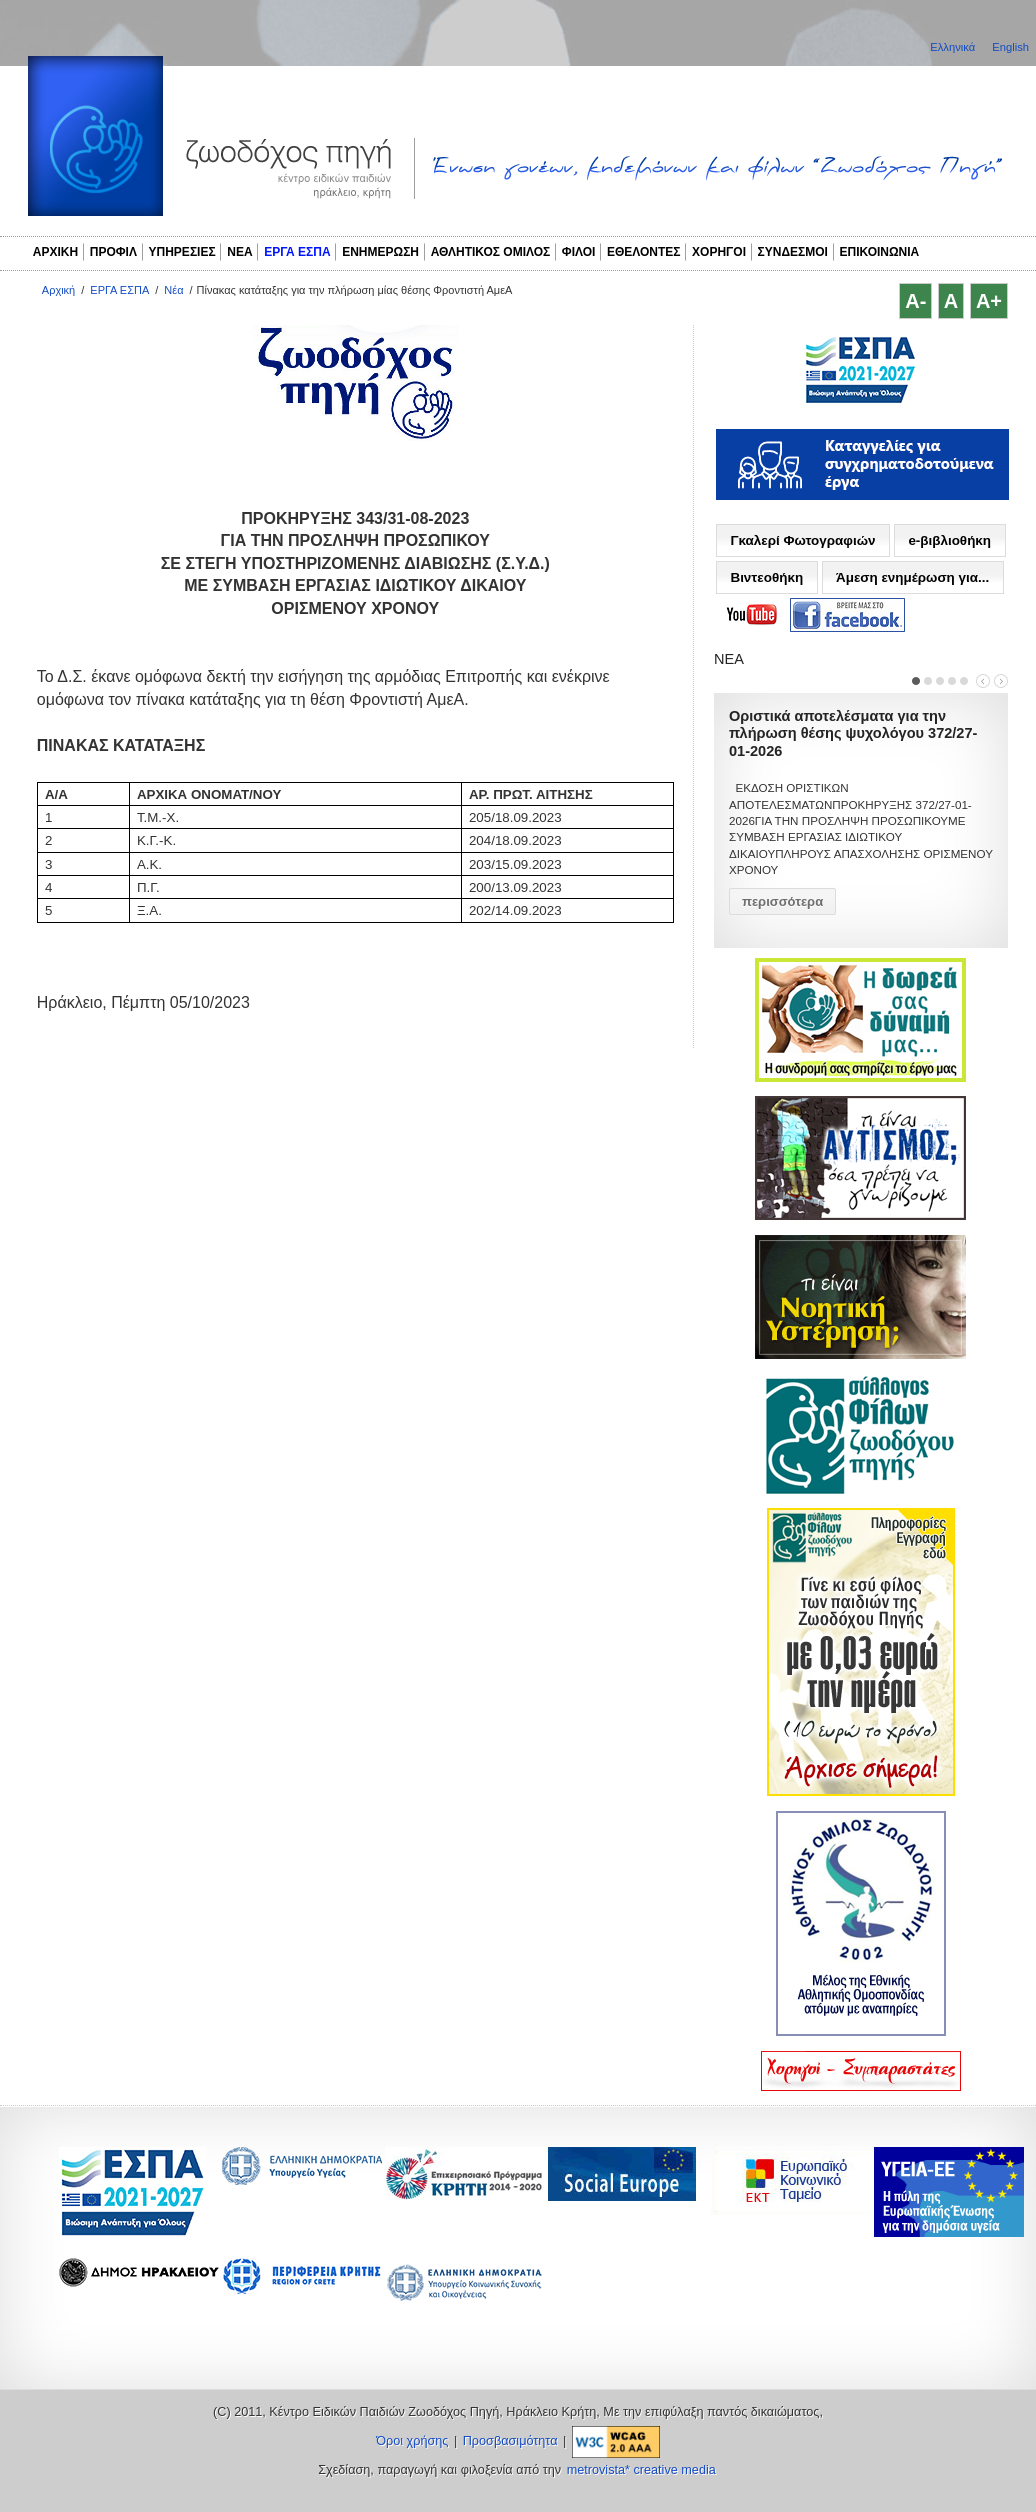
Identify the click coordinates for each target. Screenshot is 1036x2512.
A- (915, 301)
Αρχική (58, 290)
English (1010, 47)
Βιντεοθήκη (766, 577)
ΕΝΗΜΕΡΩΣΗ (380, 252)
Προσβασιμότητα (510, 2441)
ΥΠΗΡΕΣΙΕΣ (182, 252)
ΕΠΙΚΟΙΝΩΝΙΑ (880, 252)
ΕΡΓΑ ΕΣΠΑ (297, 252)
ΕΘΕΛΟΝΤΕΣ (644, 252)
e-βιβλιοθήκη (949, 540)
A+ (989, 301)
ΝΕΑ (239, 252)
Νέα (173, 290)
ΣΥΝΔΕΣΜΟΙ (793, 252)
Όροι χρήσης (412, 2441)
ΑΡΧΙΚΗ (55, 252)
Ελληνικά (954, 47)
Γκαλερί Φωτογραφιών (802, 540)
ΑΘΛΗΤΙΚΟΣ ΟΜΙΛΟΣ (491, 252)
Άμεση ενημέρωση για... (912, 577)
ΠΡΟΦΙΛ (113, 252)
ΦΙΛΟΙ (579, 252)
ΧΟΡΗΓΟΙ (719, 252)
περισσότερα (782, 901)
